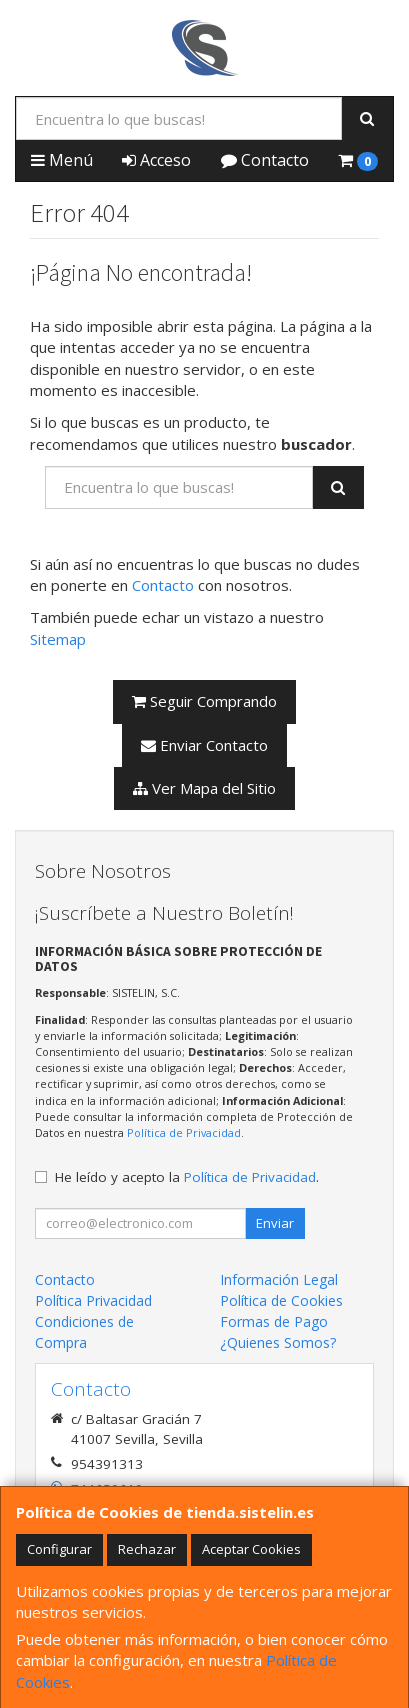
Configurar (59, 1549)
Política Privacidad (93, 1300)
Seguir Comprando (204, 701)
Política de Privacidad (184, 1132)
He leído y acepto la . (187, 1177)
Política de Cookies (281, 1300)
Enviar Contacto (204, 745)
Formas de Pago (274, 1321)
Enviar (275, 1223)
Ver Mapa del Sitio (204, 788)
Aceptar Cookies (251, 1549)
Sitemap (58, 639)
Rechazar (147, 1549)
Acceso (156, 160)
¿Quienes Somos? (278, 1342)
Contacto (265, 160)
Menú (62, 160)
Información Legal (279, 1279)
